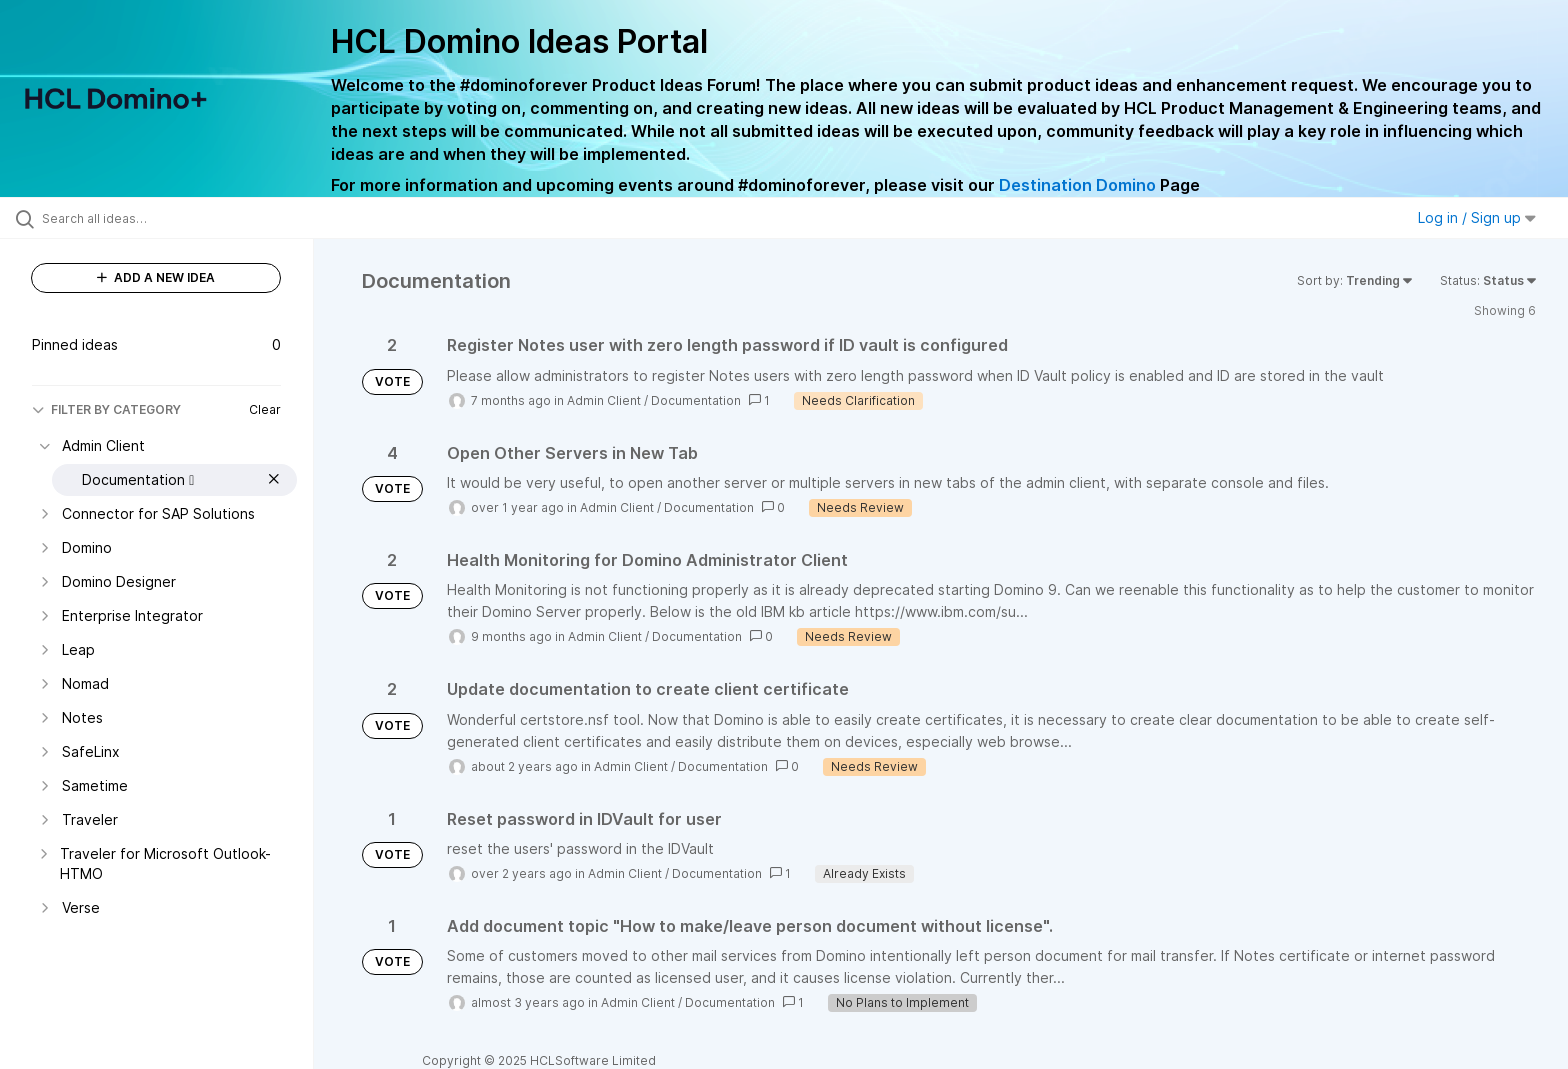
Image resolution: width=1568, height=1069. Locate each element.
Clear (265, 409)
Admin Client (604, 400)
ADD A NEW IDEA (156, 277)
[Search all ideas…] (182, 218)
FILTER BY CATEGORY (106, 409)
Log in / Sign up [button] (1477, 217)
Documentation (696, 400)
